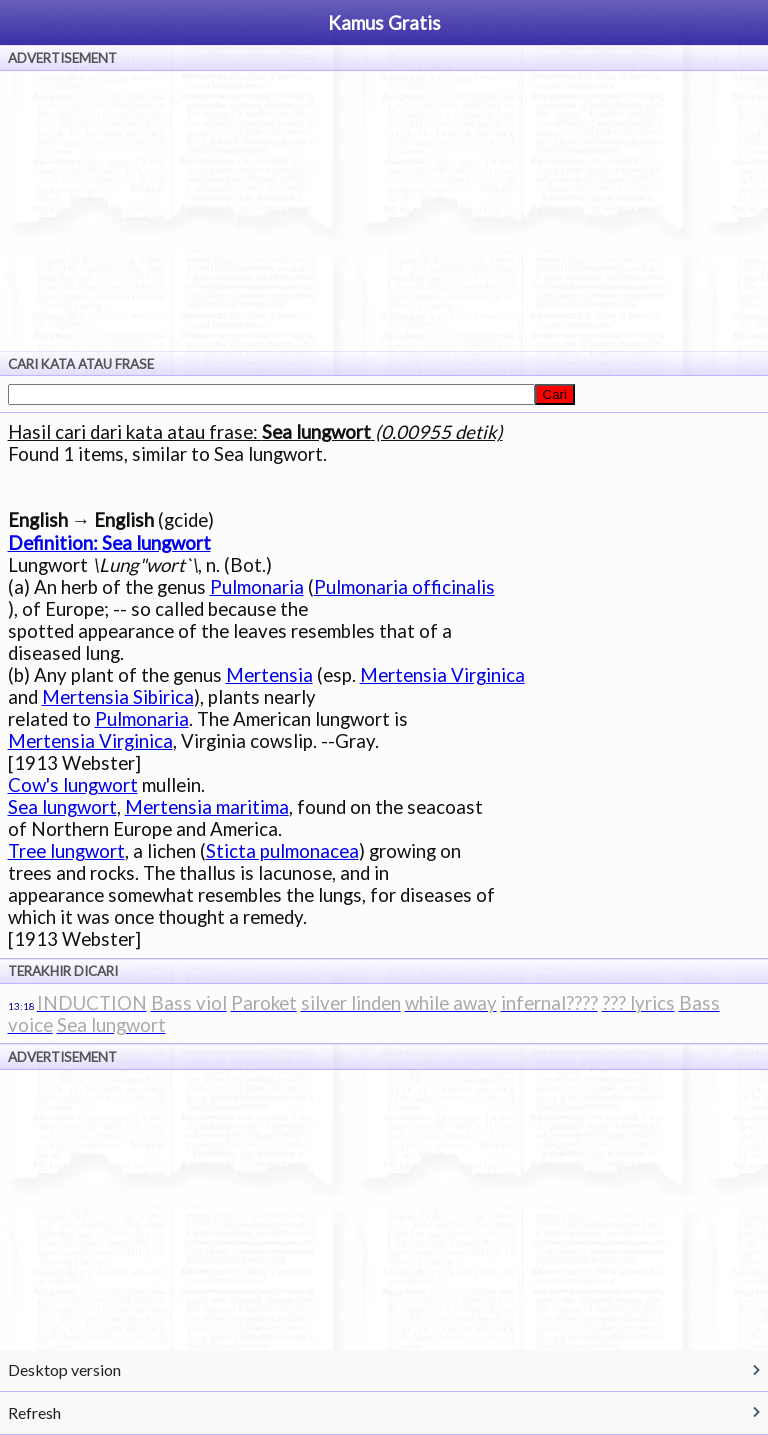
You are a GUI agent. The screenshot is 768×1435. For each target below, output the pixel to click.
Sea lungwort (62, 807)
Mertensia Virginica (442, 675)
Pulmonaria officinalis (404, 587)
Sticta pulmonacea (282, 851)
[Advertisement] (384, 211)
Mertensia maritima (207, 807)
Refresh (34, 1412)
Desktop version (64, 1369)
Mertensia (269, 675)
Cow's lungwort (73, 785)
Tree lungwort (66, 851)
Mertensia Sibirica (118, 697)
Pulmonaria (257, 587)
